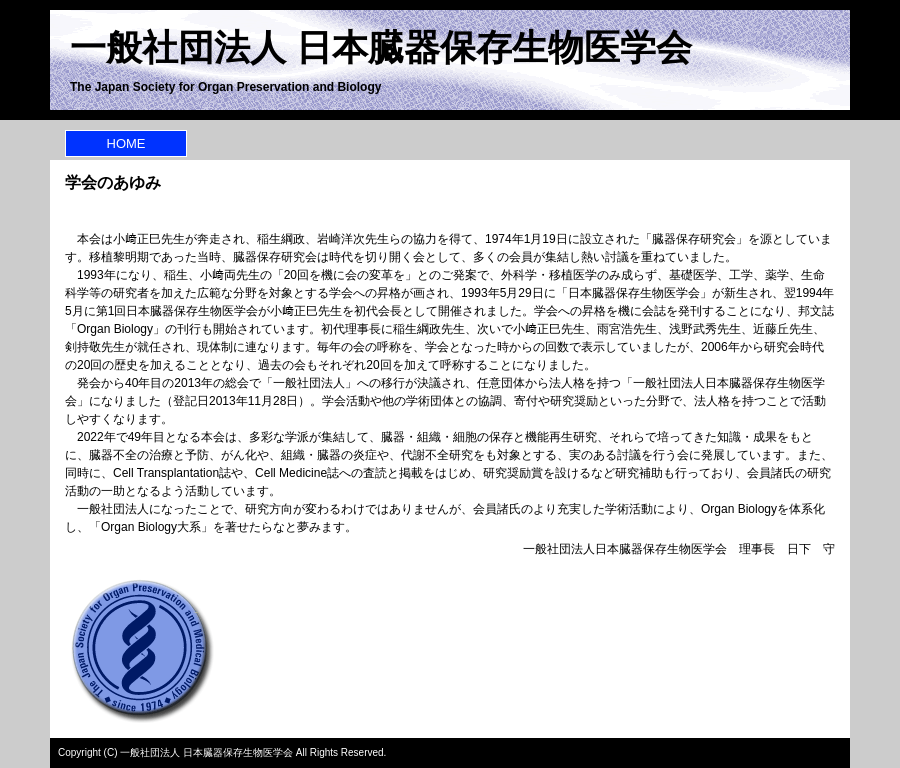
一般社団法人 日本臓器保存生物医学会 (381, 47)
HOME (126, 143)
